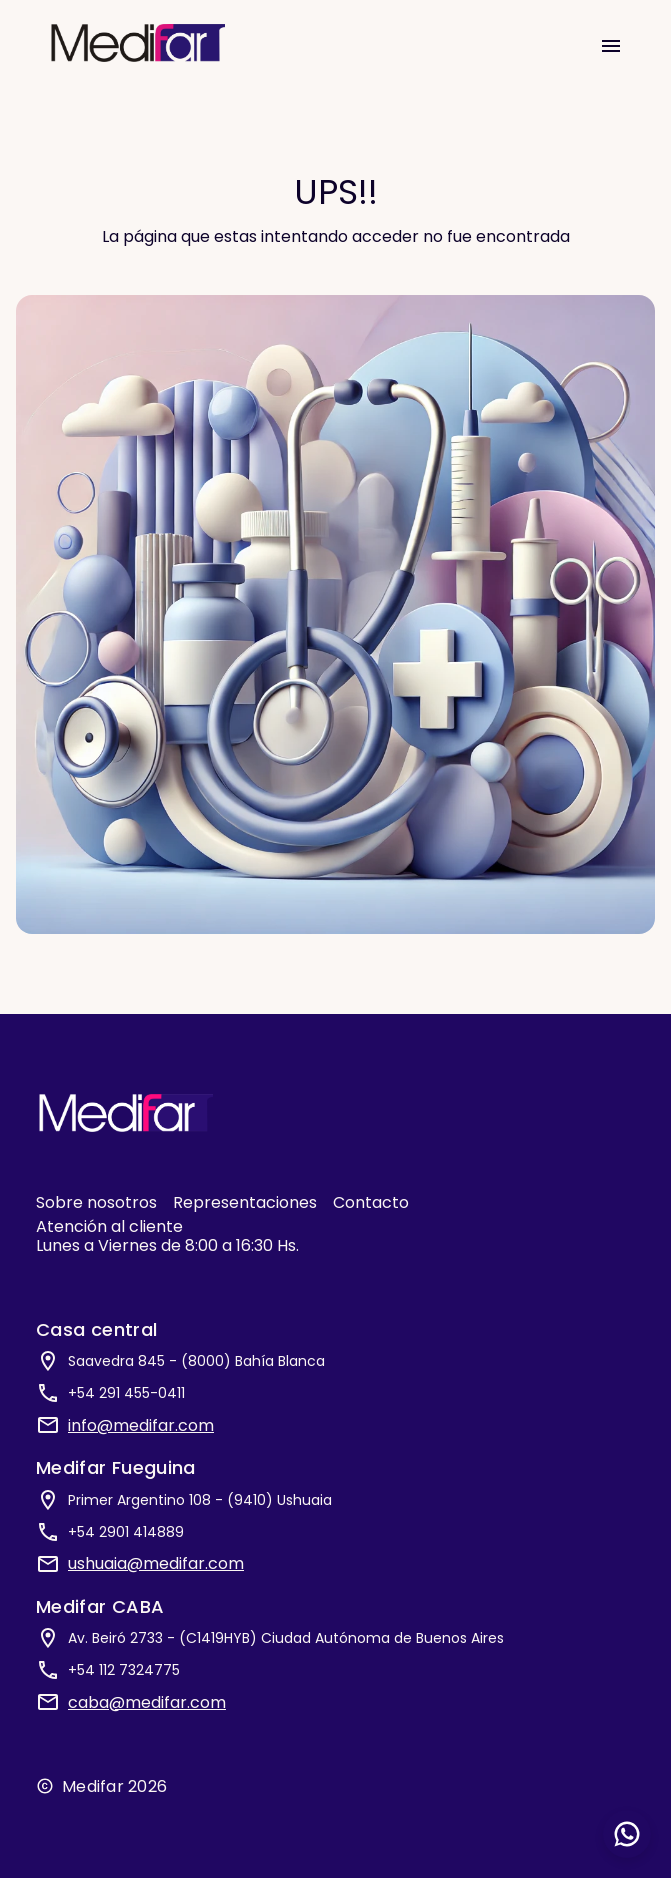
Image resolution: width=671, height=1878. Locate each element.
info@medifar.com (141, 1425)
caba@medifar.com (147, 1702)
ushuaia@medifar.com (156, 1563)
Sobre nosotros (96, 1202)
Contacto (371, 1202)
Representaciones (245, 1202)
